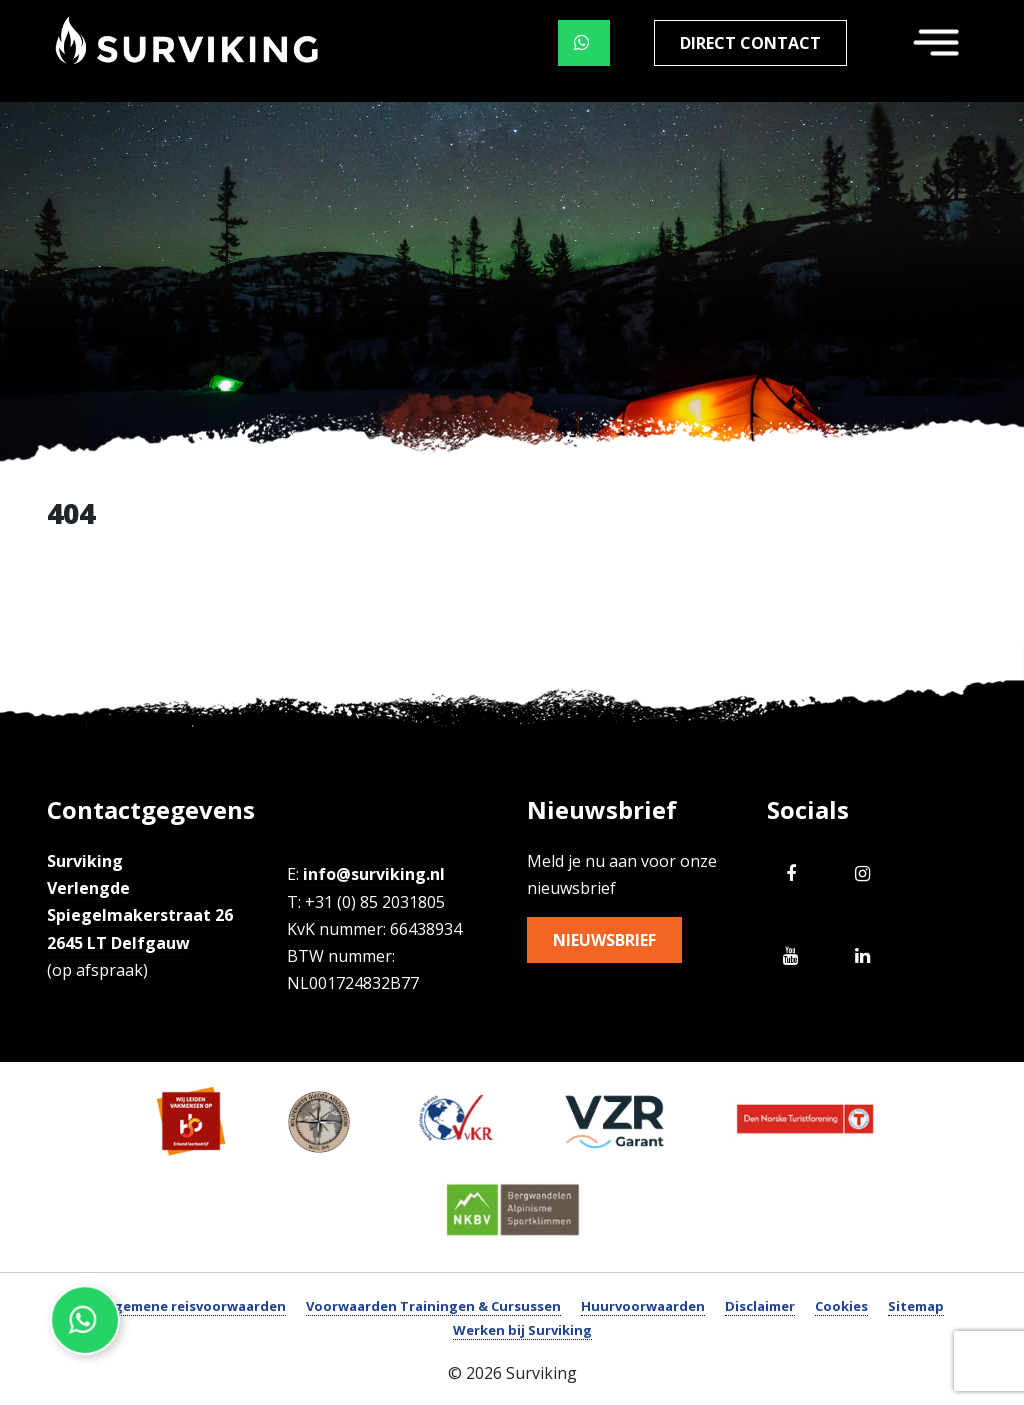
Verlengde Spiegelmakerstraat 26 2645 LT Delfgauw (140, 915)
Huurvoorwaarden (643, 1306)
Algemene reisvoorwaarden (193, 1306)
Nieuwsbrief (604, 940)
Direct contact (750, 43)
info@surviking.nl (374, 874)
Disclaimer (760, 1306)
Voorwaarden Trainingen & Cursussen (433, 1306)
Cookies (841, 1306)
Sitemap (916, 1306)
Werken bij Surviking (522, 1330)
